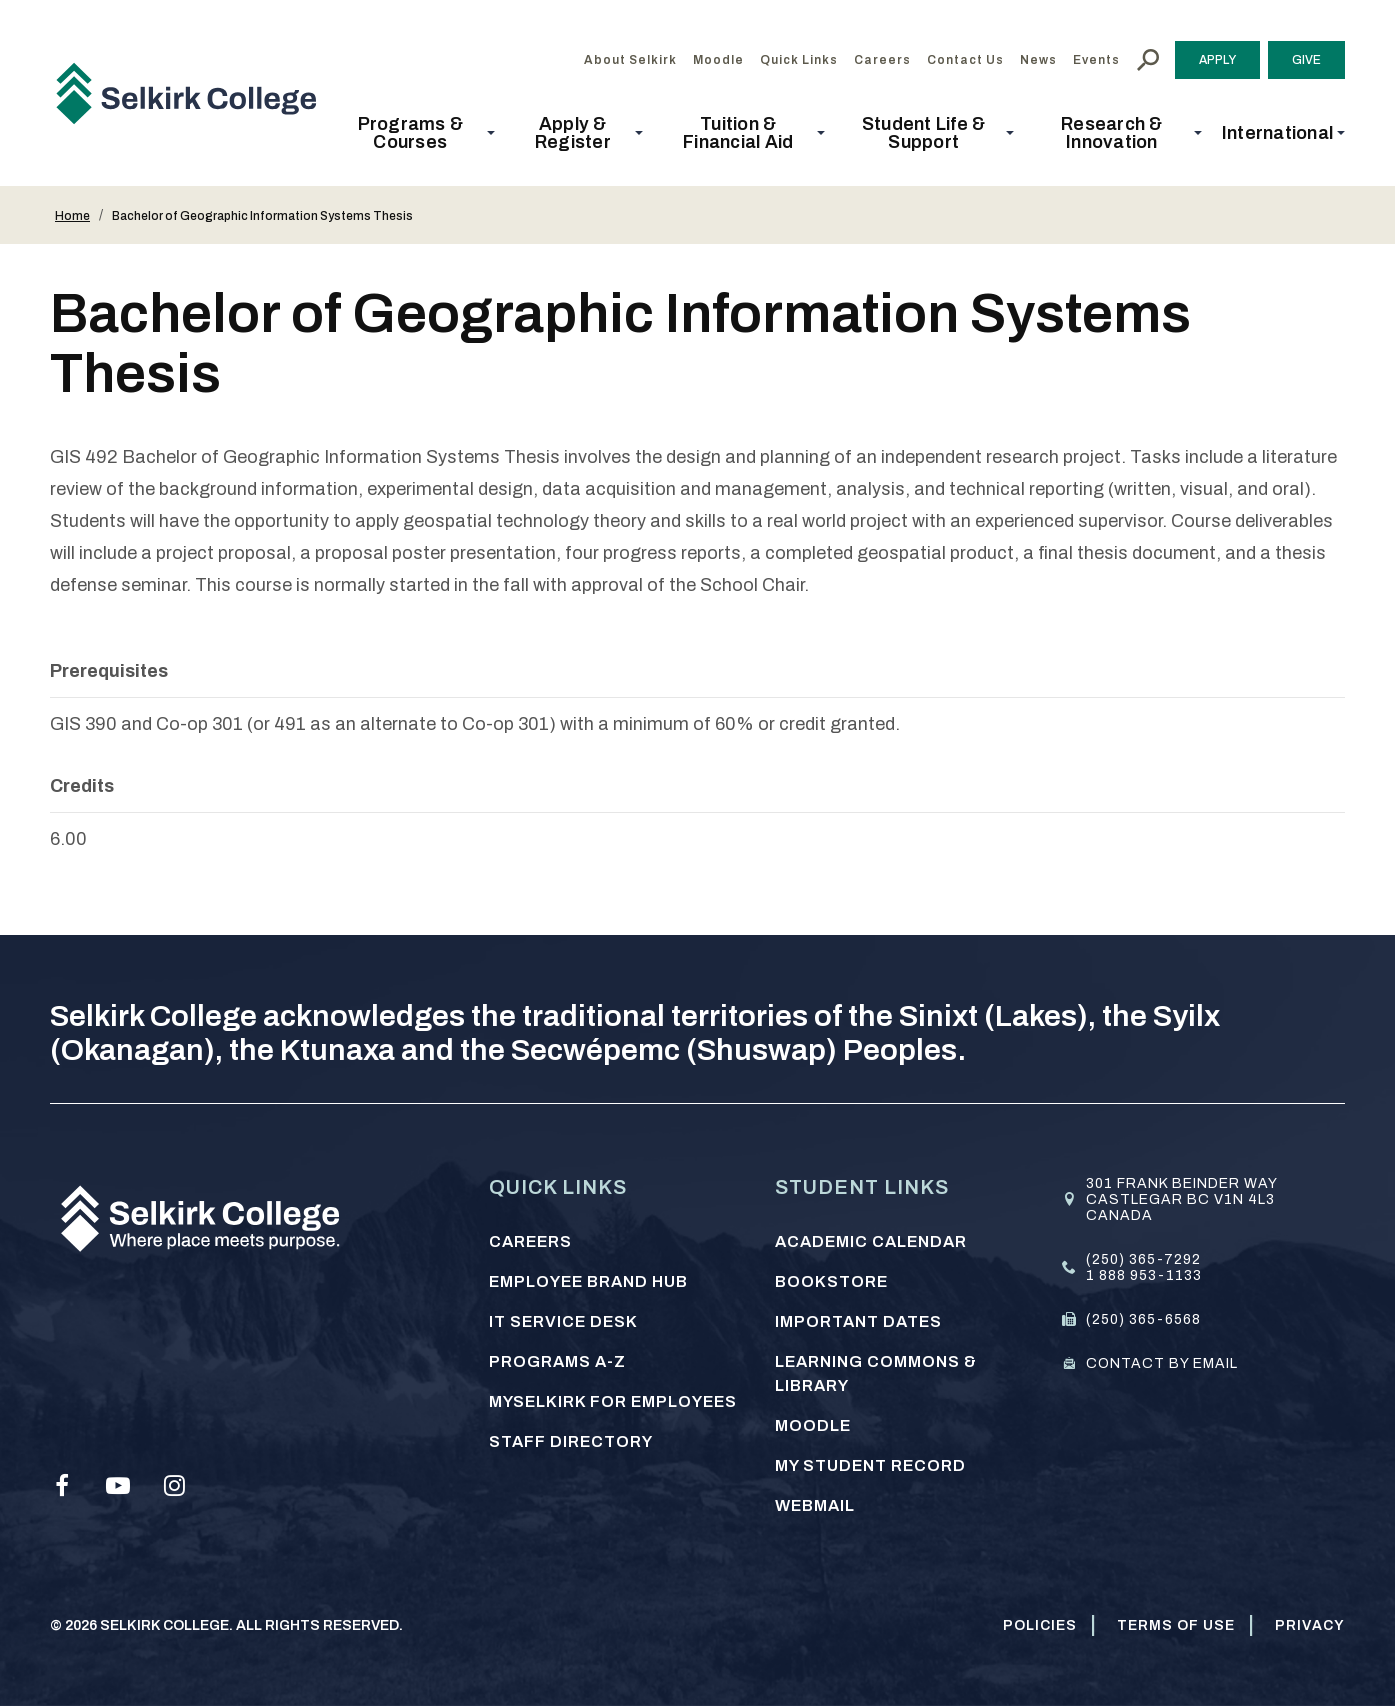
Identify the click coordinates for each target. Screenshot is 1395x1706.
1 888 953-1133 (1144, 1275)
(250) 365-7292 (1143, 1259)
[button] (416, 133)
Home (72, 216)
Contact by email (1162, 1363)
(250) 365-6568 (1143, 1319)
